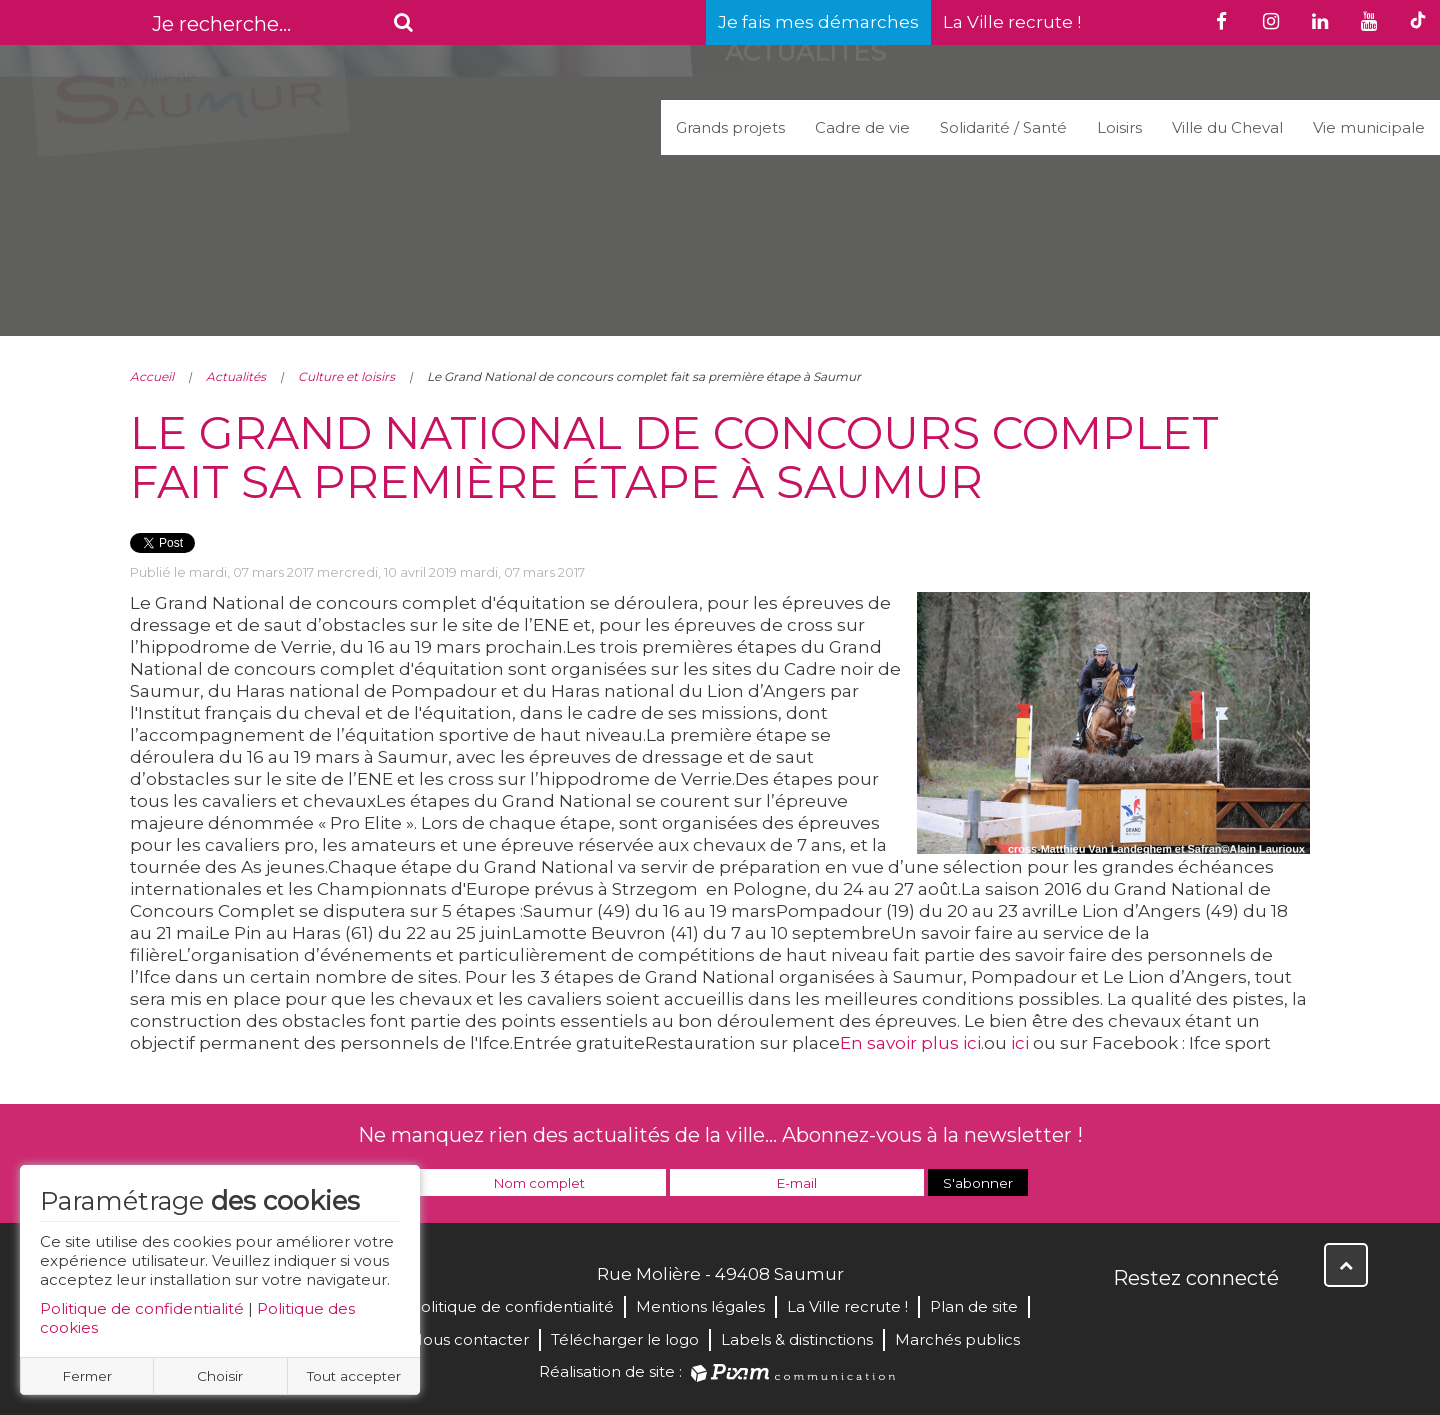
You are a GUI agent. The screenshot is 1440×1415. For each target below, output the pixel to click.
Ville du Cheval (1227, 127)
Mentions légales (700, 1306)
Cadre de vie (862, 127)
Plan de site (974, 1306)
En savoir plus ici (910, 1043)
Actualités (236, 376)
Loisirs (1119, 127)
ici (1020, 1043)
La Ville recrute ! (1012, 22)
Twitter (1174, 1321)
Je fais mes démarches (818, 22)
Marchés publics (957, 1339)
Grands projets (730, 127)
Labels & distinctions (797, 1339)
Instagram (1262, 1321)
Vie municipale (1369, 127)
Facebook (1130, 1321)
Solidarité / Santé (1003, 127)
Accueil (152, 376)
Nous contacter (469, 1339)
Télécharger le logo (625, 1339)
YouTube (1218, 1321)
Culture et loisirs (346, 376)
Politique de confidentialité (142, 1308)
